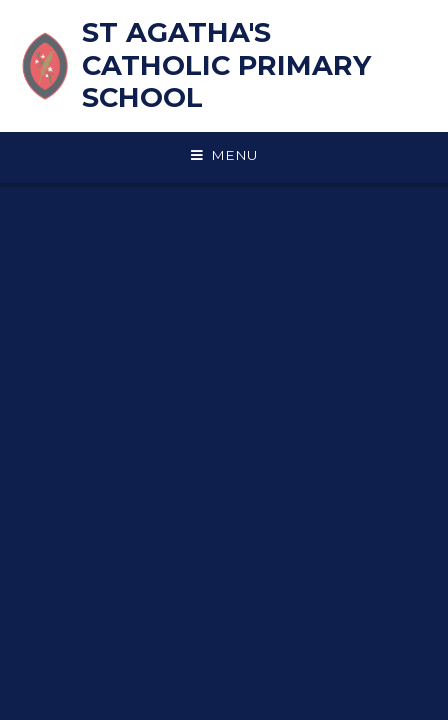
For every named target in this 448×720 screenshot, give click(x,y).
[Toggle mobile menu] (224, 156)
